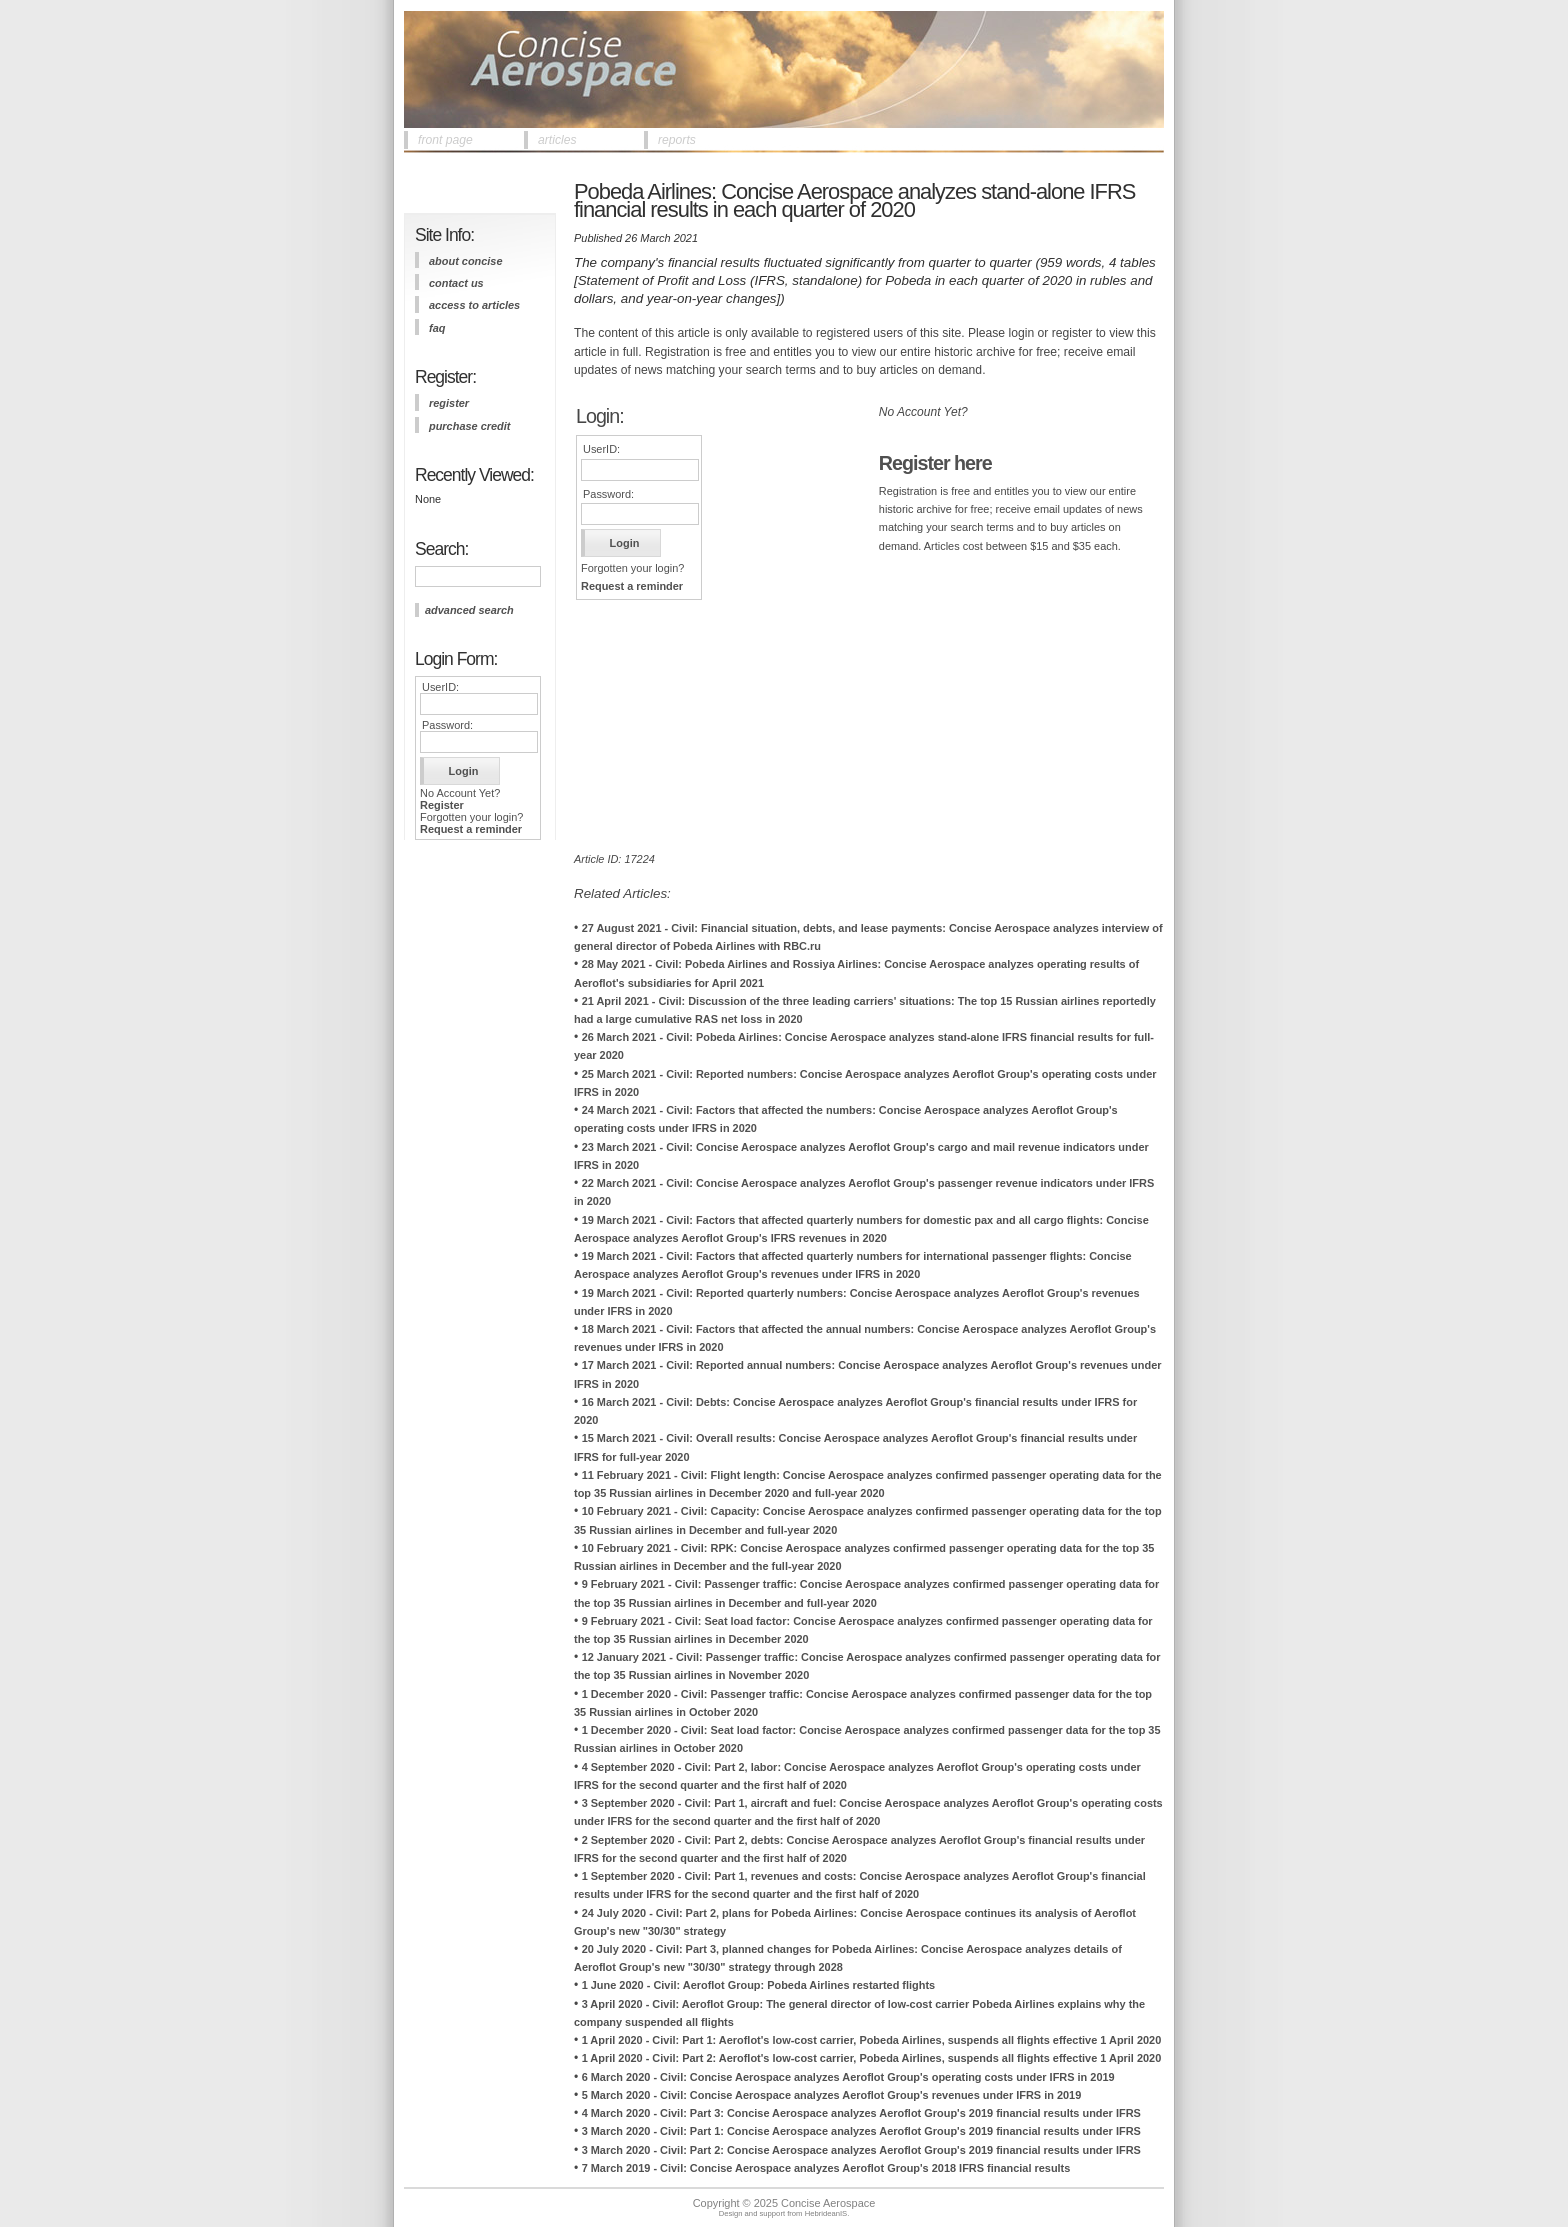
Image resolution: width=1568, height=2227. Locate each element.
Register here (935, 463)
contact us (456, 283)
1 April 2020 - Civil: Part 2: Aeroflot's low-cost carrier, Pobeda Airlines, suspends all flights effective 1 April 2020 (872, 2058)
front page (445, 140)
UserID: (440, 687)
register (449, 403)
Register (442, 805)
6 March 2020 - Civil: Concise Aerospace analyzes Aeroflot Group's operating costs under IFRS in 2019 (848, 2077)
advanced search (469, 610)
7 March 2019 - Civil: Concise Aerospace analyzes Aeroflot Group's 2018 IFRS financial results (826, 2168)
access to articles (474, 305)
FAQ (437, 328)
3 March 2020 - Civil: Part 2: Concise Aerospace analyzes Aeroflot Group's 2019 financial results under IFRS (861, 2150)
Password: (447, 725)
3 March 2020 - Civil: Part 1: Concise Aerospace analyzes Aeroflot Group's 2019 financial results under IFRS (861, 2131)
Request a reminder (471, 829)
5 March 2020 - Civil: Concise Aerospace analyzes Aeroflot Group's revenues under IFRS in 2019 (832, 2095)
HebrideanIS (826, 2213)
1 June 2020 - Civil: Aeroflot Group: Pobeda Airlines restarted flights (759, 1985)
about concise (466, 261)
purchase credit (469, 426)
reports (677, 140)
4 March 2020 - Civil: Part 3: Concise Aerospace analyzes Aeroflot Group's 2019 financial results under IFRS (861, 2113)
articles (557, 140)
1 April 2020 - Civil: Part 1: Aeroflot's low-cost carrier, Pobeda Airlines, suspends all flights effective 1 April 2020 (872, 2040)
